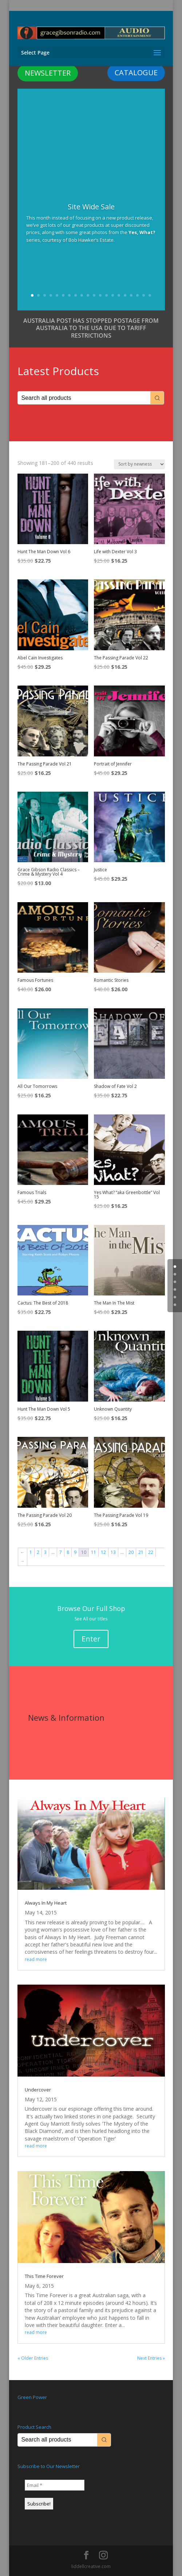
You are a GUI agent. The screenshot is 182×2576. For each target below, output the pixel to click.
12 (100, 295)
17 (131, 295)
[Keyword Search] (84, 397)
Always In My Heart (46, 1903)
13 (106, 295)
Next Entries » (151, 2358)
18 (137, 295)
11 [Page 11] (93, 1552)
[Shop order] (139, 464)
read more (36, 1959)
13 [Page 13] (113, 1552)
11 (94, 295)
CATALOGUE (136, 72)
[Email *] (54, 2485)
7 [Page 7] (60, 1552)
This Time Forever (44, 2276)
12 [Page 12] (103, 1552)
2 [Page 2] (38, 1552)
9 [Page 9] (75, 1552)
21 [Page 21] (140, 1552)
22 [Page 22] (150, 1552)
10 (88, 295)
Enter (91, 1639)
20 (150, 295)
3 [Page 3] (45, 1552)
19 (143, 295)
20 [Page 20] (131, 1552)
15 (119, 295)
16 (125, 295)
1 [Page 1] (30, 1552)
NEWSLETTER (48, 73)
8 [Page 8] (68, 1552)
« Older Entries (32, 2358)
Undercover (38, 2089)
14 (112, 295)
